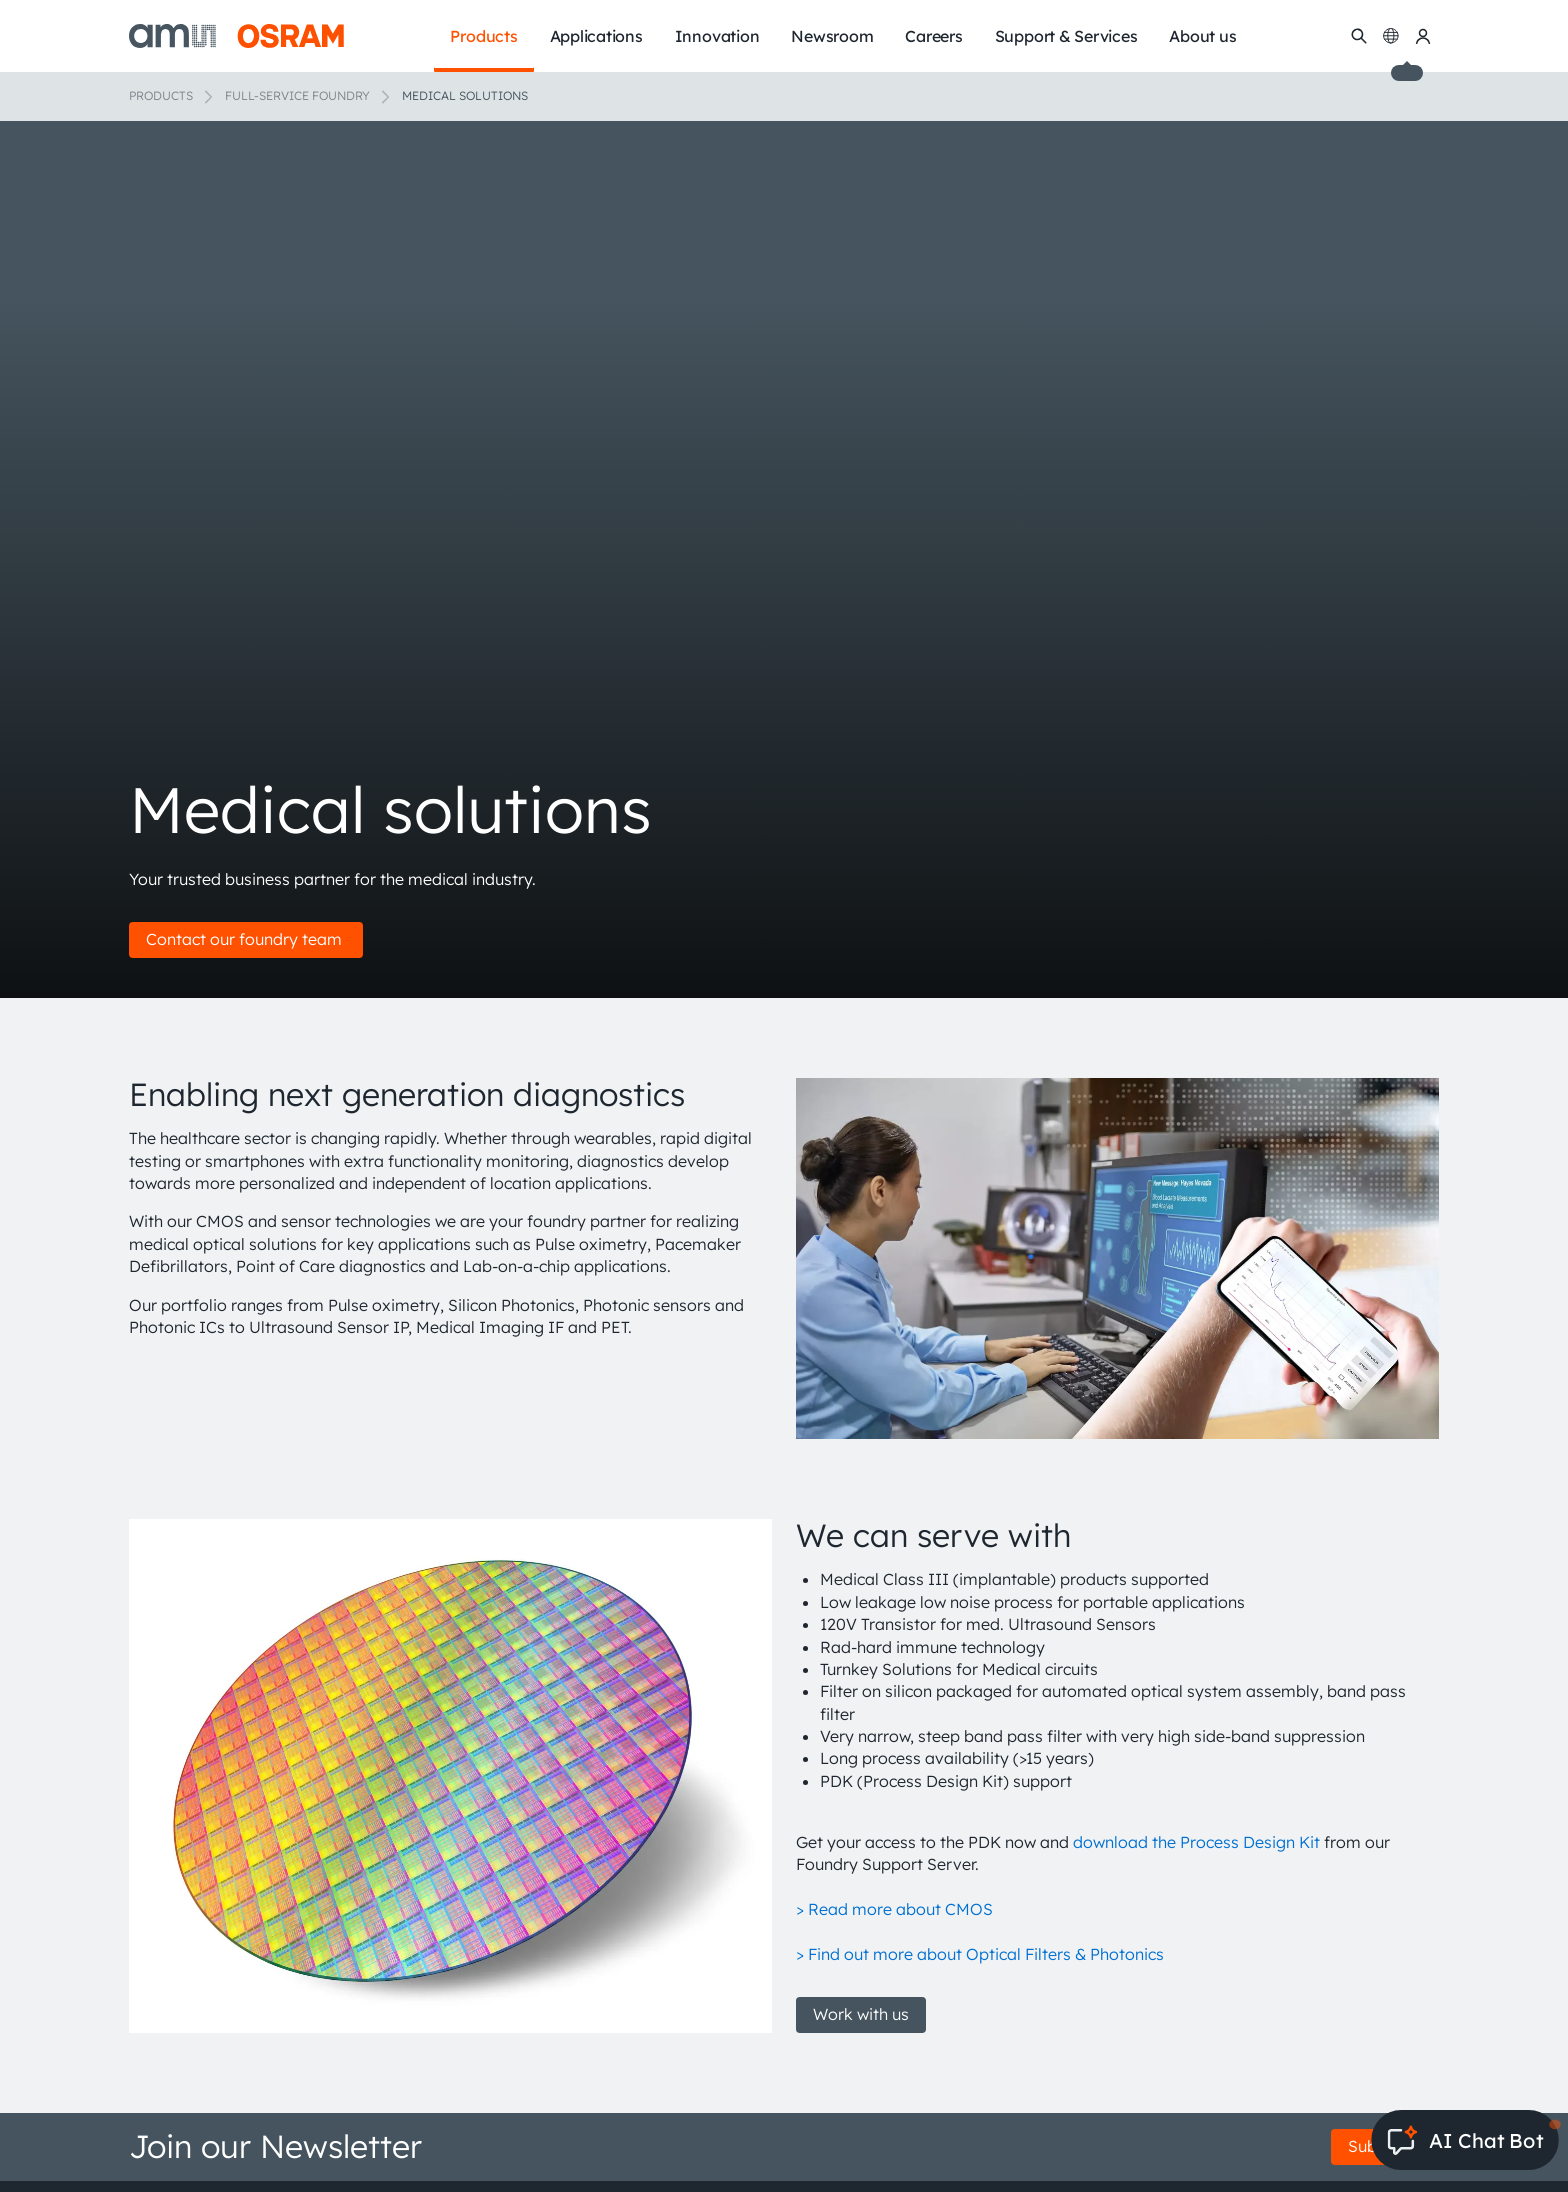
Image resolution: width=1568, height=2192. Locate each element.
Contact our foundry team (246, 939)
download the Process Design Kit (1196, 1842)
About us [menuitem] (1202, 36)
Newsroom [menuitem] (832, 36)
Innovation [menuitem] (717, 36)
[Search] (1359, 36)
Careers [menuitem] (933, 36)
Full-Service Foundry (297, 95)
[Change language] (1391, 36)
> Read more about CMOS (894, 1909)
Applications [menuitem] (596, 36)
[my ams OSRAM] (1423, 36)
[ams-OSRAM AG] (236, 36)
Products (161, 95)
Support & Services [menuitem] (1066, 36)
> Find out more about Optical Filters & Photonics (980, 1954)
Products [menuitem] (483, 36)
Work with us (861, 2014)
